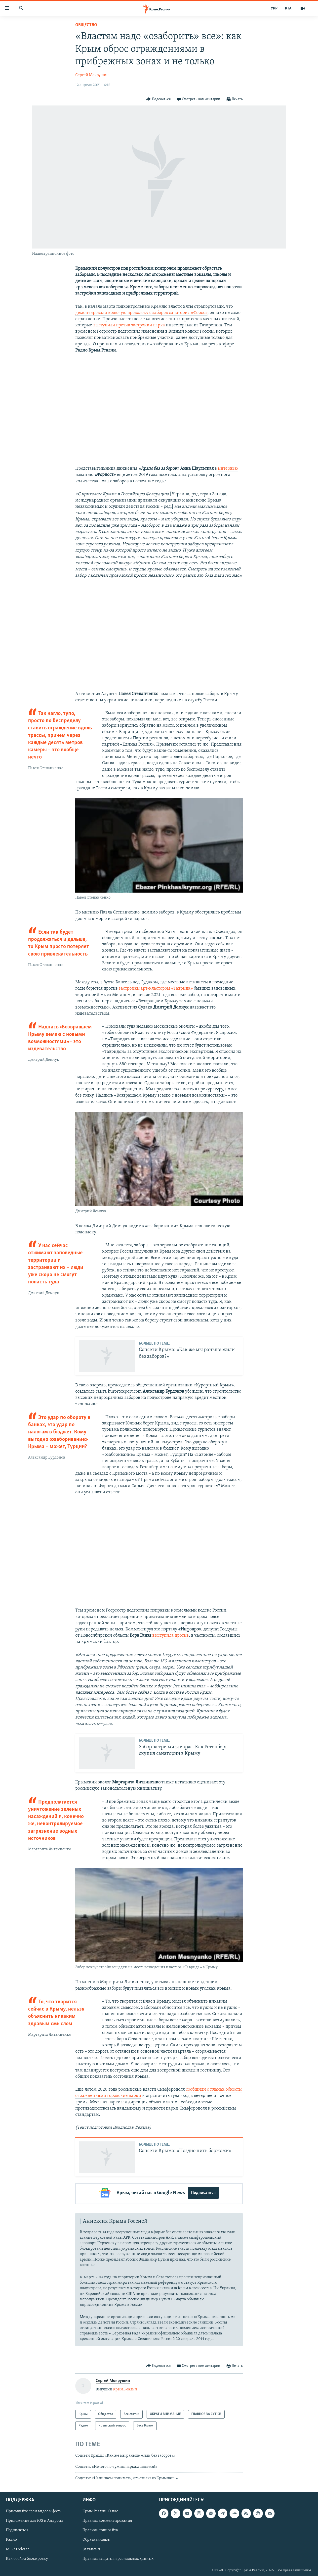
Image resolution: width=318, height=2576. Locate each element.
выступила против (170, 1635)
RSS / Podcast (17, 2548)
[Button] (158, 99)
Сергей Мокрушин (92, 75)
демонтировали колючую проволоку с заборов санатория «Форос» (141, 312)
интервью (228, 468)
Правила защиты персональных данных (118, 2557)
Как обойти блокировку (27, 2557)
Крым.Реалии (125, 2388)
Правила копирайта (100, 2529)
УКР (274, 8)
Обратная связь (96, 2538)
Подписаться (203, 2192)
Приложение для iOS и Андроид (34, 2519)
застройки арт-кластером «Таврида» (156, 988)
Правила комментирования (107, 2519)
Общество (86, 25)
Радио (11, 2538)
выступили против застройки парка (129, 325)
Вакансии (91, 2548)
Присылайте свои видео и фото (33, 2510)
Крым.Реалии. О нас (100, 2510)
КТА (288, 8)
